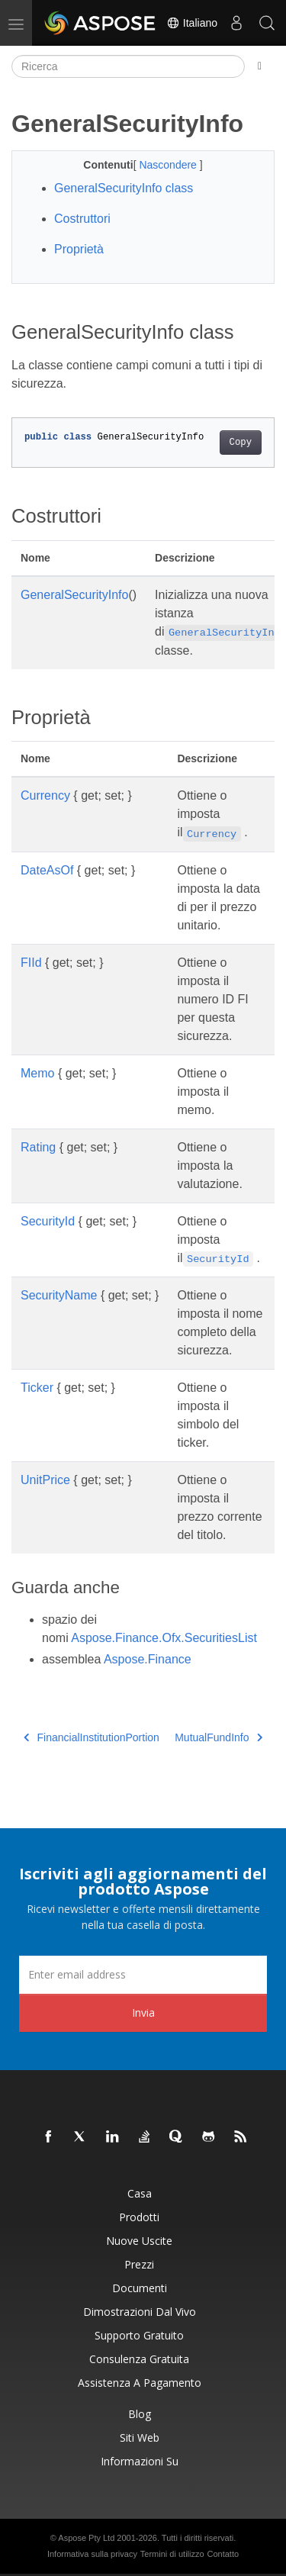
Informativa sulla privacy (92, 2553)
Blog (139, 2414)
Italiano (191, 23)
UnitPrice (45, 1479)
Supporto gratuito (139, 2335)
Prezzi (139, 2264)
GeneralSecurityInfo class (123, 188)
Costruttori (82, 218)
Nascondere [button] (169, 165)
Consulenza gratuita (139, 2359)
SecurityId (48, 1221)
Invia (143, 2012)
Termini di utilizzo (172, 2553)
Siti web (139, 2437)
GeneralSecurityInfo (74, 594)
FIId (31, 962)
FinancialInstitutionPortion (91, 1737)
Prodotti (139, 2217)
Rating (38, 1147)
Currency (45, 795)
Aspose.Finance (147, 1659)
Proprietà (79, 249)
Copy (241, 442)
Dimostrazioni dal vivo (139, 2311)
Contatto (223, 2553)
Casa (139, 2193)
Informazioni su (139, 2461)
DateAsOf (47, 870)
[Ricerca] (128, 66)
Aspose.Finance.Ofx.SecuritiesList (164, 1637)
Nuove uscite (139, 2240)
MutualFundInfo (218, 1737)
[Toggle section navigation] (259, 66)
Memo (37, 1073)
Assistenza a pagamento (139, 2382)
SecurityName (59, 1295)
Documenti (139, 2288)
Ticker (37, 1387)
